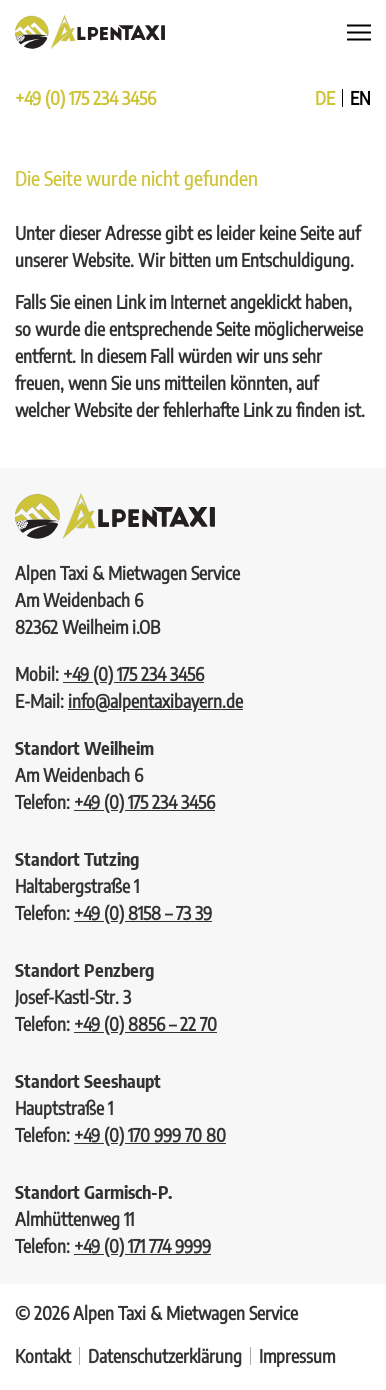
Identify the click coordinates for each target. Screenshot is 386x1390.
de (325, 98)
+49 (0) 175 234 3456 (85, 97)
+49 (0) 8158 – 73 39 (143, 912)
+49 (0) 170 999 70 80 (150, 1134)
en (360, 98)
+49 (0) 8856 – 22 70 (145, 1023)
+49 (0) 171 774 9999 (142, 1245)
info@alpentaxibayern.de (155, 700)
